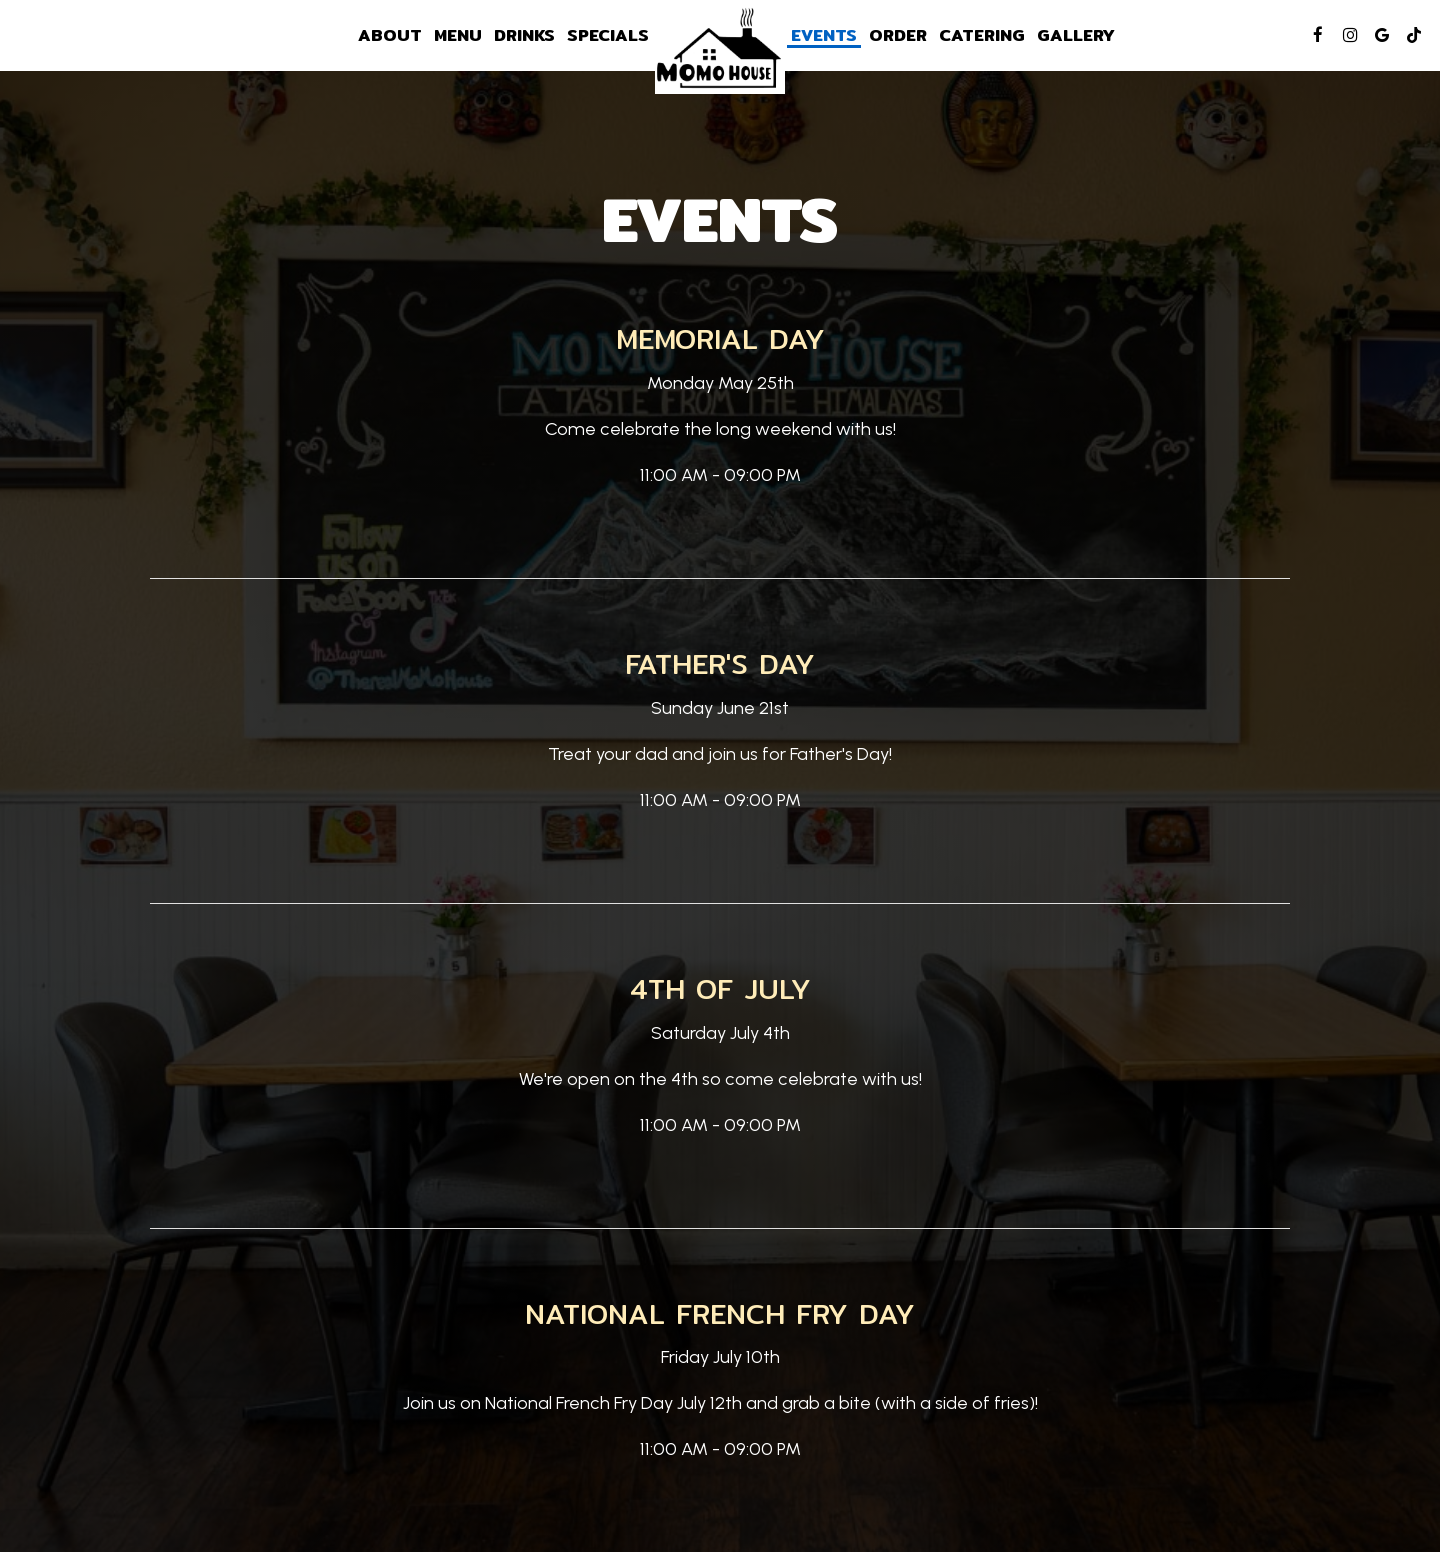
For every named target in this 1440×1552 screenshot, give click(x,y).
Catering (982, 35)
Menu (458, 35)
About (390, 35)
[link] (720, 49)
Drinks (524, 35)
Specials (608, 35)
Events (824, 35)
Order (898, 35)
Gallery (1076, 35)
